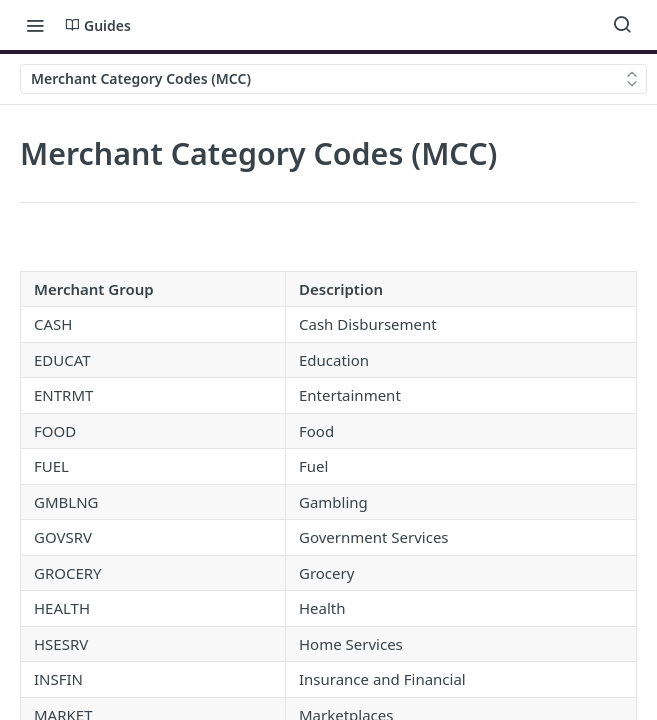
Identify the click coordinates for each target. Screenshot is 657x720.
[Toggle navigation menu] (35, 25)
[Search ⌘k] (622, 25)
